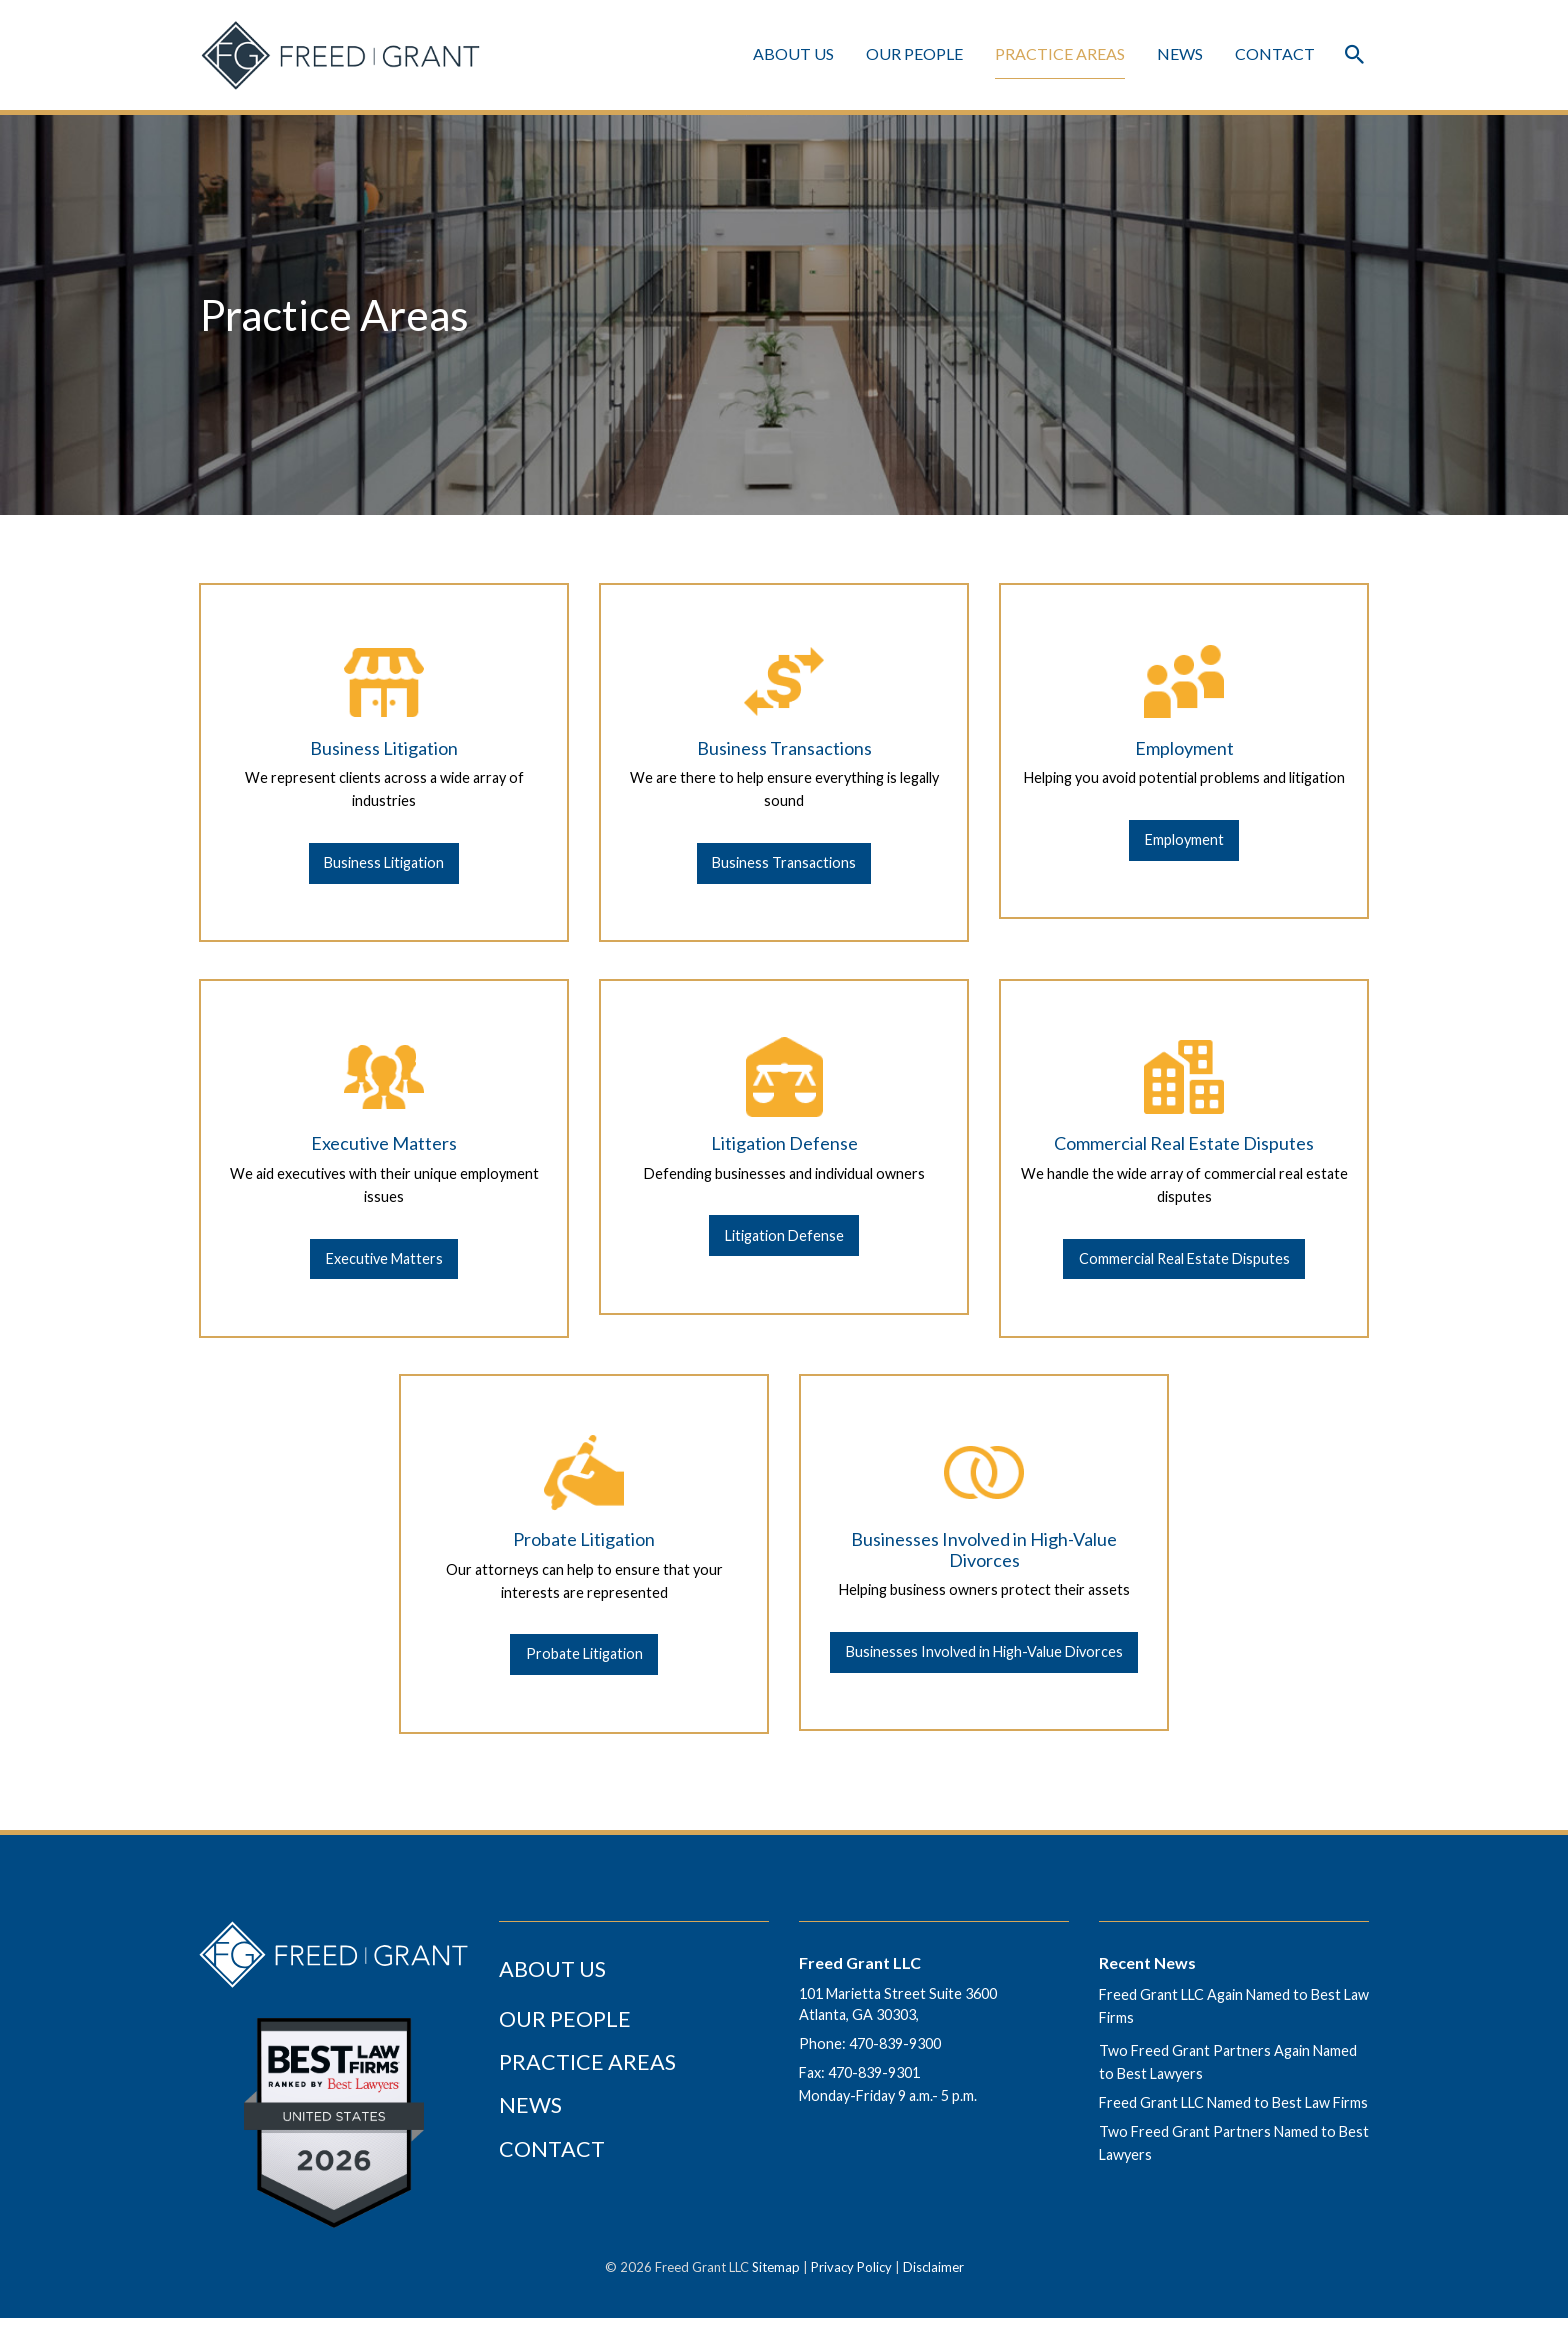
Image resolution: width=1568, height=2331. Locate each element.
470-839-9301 (874, 2085)
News (1180, 56)
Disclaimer (933, 2280)
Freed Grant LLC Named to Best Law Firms (1233, 2114)
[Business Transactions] (784, 859)
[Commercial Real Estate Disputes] (1184, 1257)
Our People (914, 56)
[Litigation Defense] (784, 1257)
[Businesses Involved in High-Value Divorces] (984, 1656)
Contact (1275, 56)
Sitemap (776, 2280)
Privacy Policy (851, 2280)
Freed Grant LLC (860, 1975)
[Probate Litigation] (584, 1656)
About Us (793, 56)
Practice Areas (587, 2075)
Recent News (1147, 1975)
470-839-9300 (895, 2056)
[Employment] (1184, 859)
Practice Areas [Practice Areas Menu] (1060, 56)
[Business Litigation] (384, 859)
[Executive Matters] (384, 1257)
